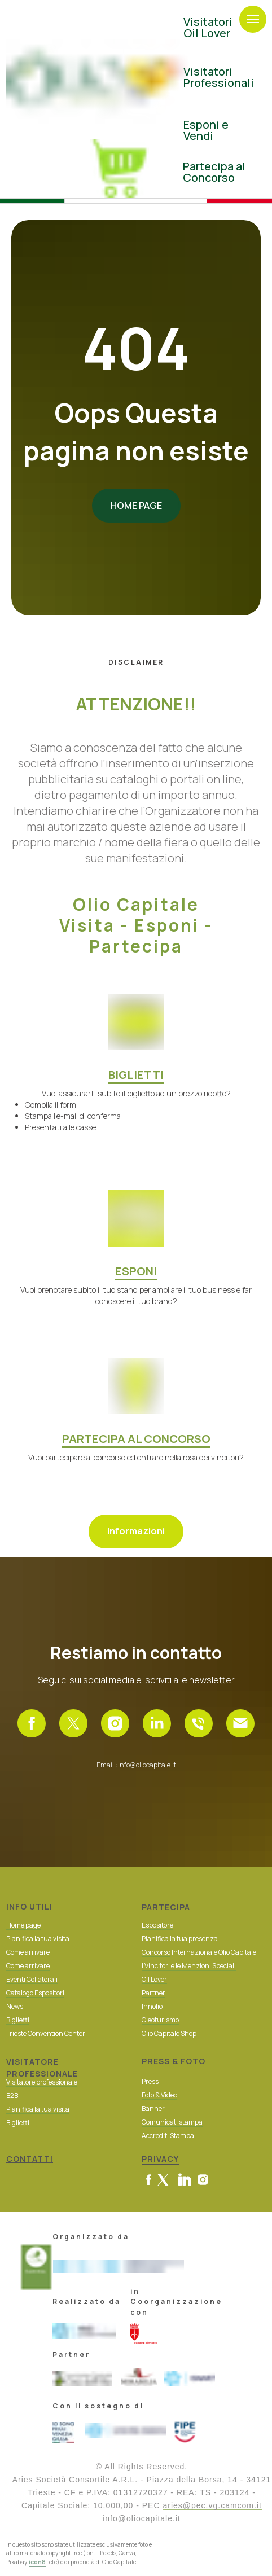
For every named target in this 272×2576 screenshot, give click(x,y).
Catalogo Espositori (35, 1993)
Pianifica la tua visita (37, 1938)
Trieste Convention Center (45, 2033)
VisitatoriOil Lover (207, 27)
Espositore (157, 1925)
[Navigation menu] (253, 19)
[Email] (240, 1723)
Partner (153, 1993)
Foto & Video (159, 2095)
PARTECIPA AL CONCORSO (136, 1438)
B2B (12, 2095)
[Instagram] (115, 1723)
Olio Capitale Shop (169, 2033)
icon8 (37, 2562)
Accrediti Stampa (168, 2135)
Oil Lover (154, 1979)
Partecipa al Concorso (214, 172)
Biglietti (17, 2020)
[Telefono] (199, 1723)
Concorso (156, 1952)
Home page (23, 1925)
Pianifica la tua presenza (180, 1938)
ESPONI (136, 1271)
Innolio (152, 2006)
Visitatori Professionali (218, 77)
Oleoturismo (160, 2020)
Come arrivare (28, 1966)
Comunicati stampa (172, 2122)
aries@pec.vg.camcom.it (212, 2505)
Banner (153, 2108)
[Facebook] (31, 1723)
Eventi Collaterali (32, 1979)
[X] (73, 1723)
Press (150, 2081)
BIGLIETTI (136, 1074)
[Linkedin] (157, 1723)
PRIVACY (160, 2158)
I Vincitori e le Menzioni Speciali (189, 1966)
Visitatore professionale (41, 2082)
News (14, 2006)
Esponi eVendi (206, 130)
